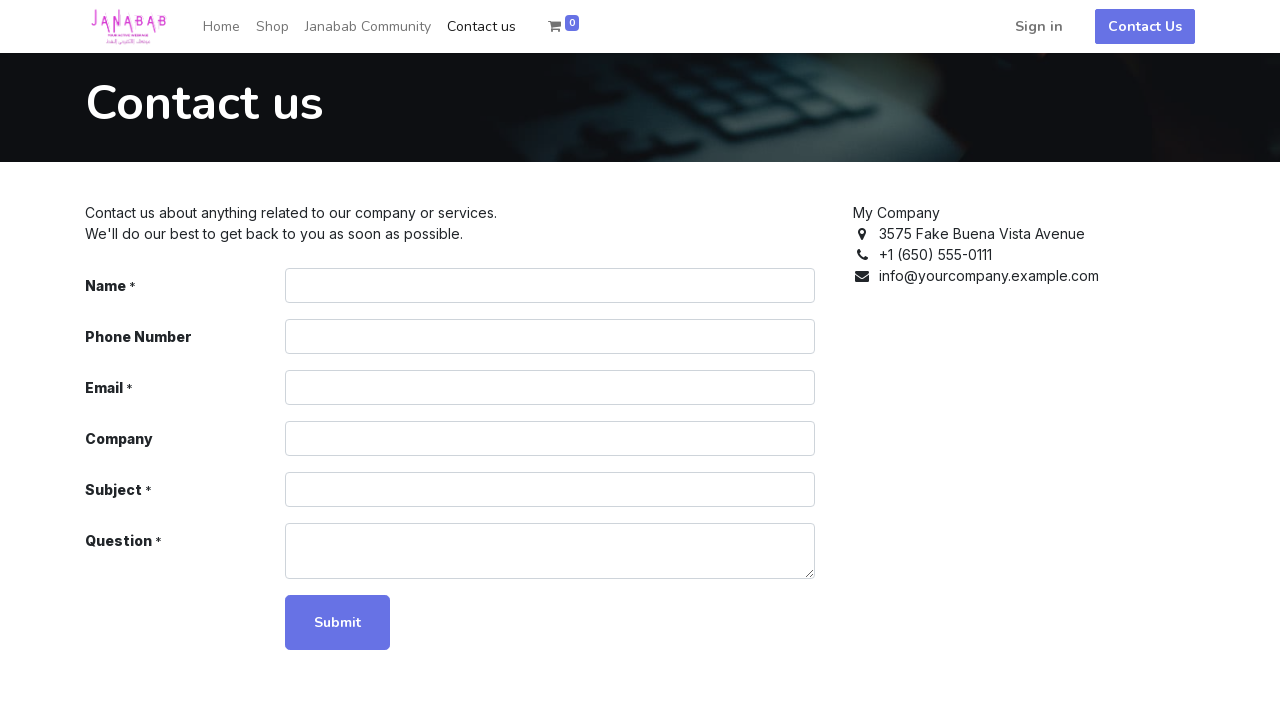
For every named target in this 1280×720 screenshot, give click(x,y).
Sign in (1039, 26)
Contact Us (1145, 26)
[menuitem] (221, 26)
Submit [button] (337, 622)
